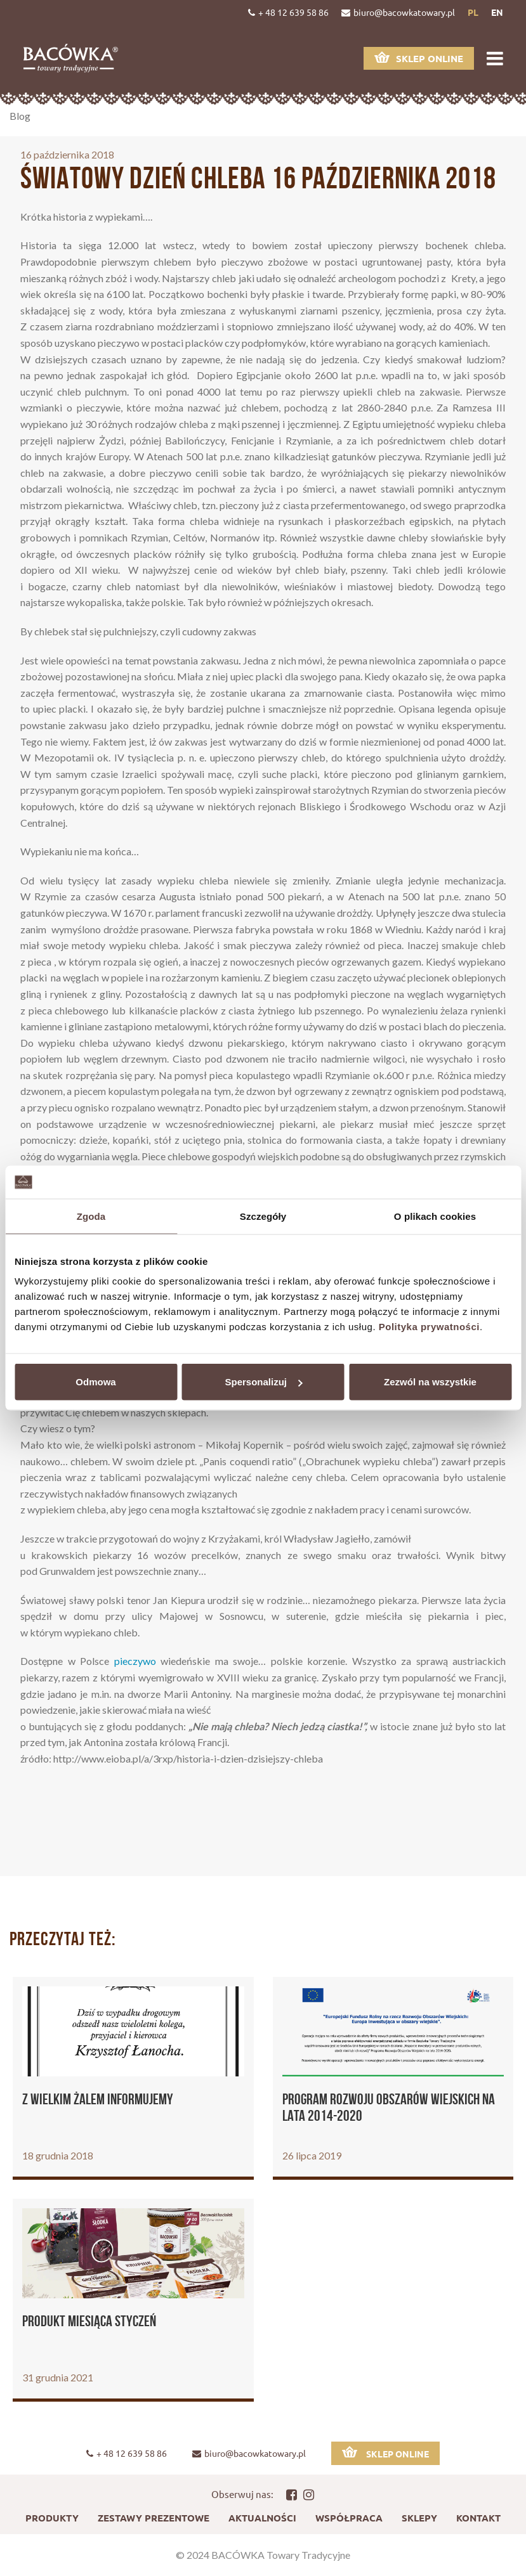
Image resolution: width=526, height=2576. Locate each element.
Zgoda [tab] (91, 1215)
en (497, 12)
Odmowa (95, 1381)
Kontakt (478, 2517)
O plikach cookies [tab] (435, 1215)
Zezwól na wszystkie (430, 1381)
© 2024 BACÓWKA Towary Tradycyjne (263, 2555)
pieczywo (135, 1661)
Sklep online (418, 58)
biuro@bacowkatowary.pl (398, 12)
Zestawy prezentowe (153, 2517)
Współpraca (349, 2517)
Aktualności (262, 2517)
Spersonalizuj (263, 1381)
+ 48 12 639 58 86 (288, 12)
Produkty (52, 2517)
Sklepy (419, 2517)
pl (473, 12)
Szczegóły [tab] (263, 1215)
